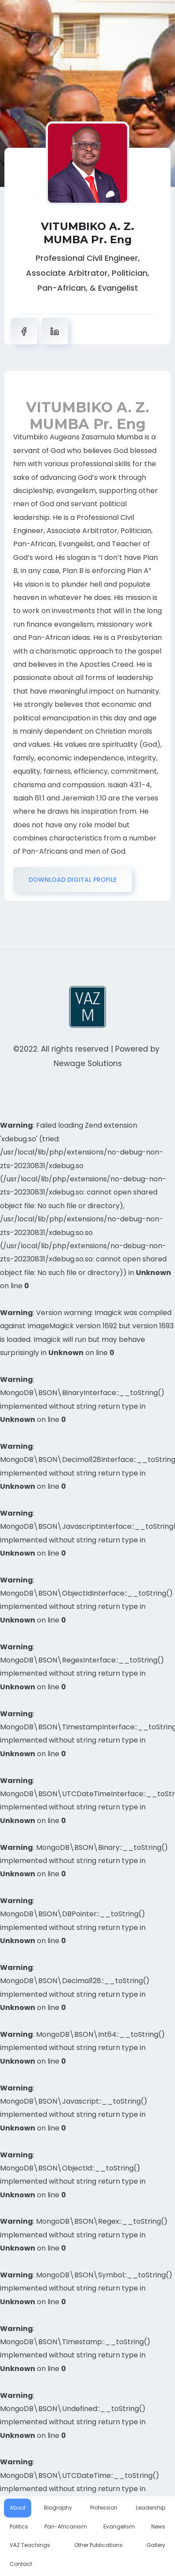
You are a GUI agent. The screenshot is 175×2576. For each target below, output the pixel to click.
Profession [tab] (103, 2507)
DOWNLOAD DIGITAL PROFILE (73, 879)
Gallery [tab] (155, 2545)
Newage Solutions (88, 1063)
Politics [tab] (19, 2526)
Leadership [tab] (150, 2507)
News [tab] (158, 2526)
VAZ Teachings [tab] (30, 2545)
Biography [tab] (58, 2507)
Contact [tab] (21, 2564)
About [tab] (18, 2507)
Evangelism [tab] (119, 2526)
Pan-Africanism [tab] (65, 2526)
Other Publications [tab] (98, 2545)
